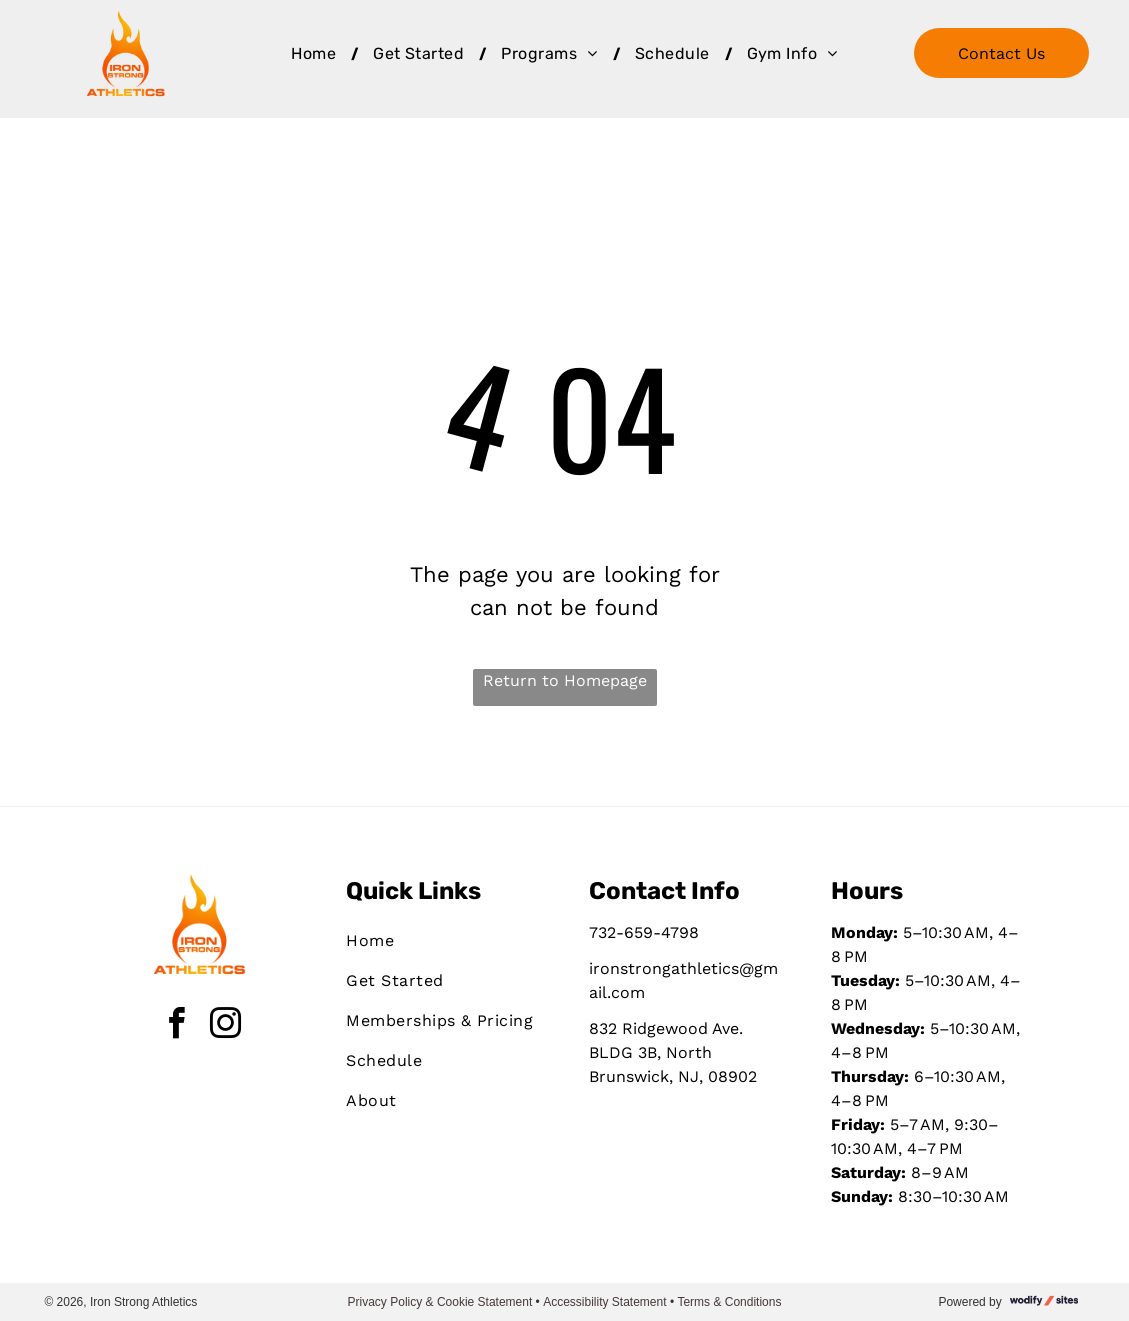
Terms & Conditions (729, 1302)
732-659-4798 (644, 932)
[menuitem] (317, 54)
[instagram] (226, 1026)
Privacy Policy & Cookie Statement (440, 1302)
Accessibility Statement (604, 1302)
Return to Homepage (565, 680)
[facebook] (177, 1026)
